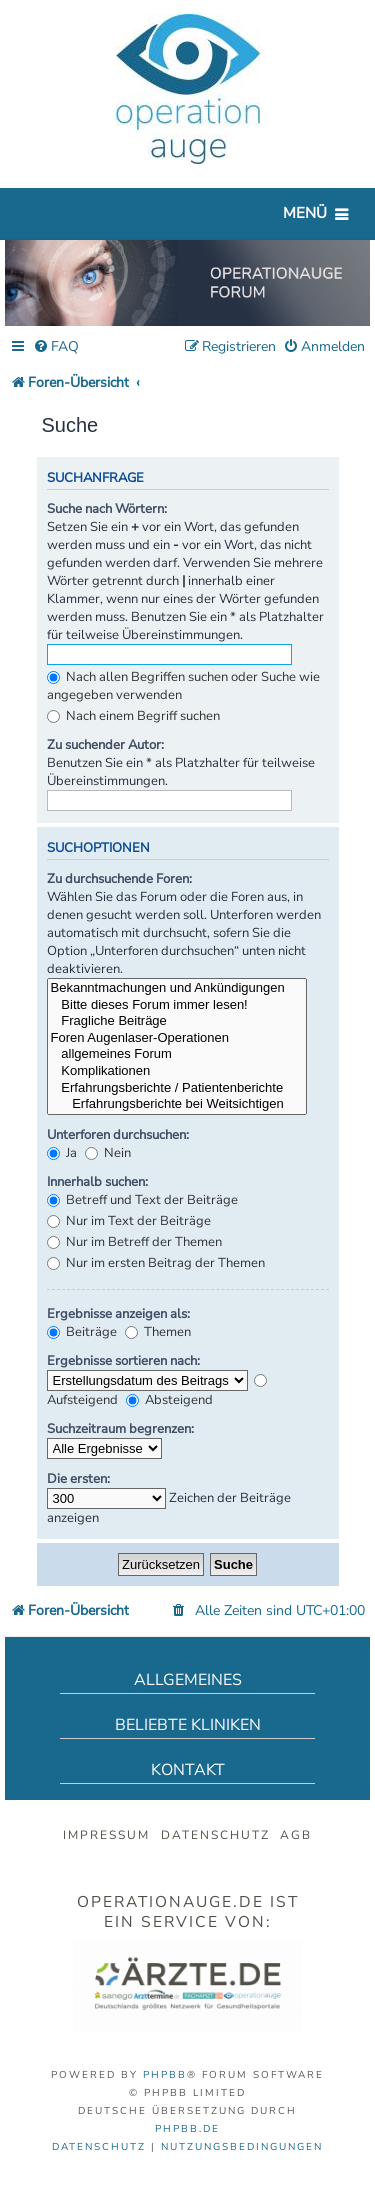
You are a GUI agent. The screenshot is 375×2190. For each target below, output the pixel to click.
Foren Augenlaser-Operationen (177, 1038)
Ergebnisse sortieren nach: (123, 1361)
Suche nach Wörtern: (107, 509)
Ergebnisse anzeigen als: (118, 1314)
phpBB (165, 2075)
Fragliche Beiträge (177, 1021)
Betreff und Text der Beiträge (142, 1200)
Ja (62, 1153)
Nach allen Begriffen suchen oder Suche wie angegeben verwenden (183, 686)
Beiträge (82, 1332)
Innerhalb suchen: (97, 1182)
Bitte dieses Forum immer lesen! (177, 1005)
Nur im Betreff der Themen (134, 1242)
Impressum (106, 1835)
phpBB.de (187, 2129)
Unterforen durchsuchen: (118, 1135)
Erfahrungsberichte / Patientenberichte (177, 1088)
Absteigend (169, 1400)
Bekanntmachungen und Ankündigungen (177, 988)
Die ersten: (78, 1479)
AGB (296, 1835)
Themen (158, 1332)
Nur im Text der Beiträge (129, 1221)
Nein (108, 1153)
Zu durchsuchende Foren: (119, 879)
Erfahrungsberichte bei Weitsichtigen (177, 1104)
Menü (305, 213)
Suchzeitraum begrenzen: (120, 1429)
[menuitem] (56, 347)
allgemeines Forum (177, 1054)
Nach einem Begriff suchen (133, 716)
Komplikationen (177, 1071)
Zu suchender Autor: (105, 745)
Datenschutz (215, 1835)
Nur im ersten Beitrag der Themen (156, 1263)
